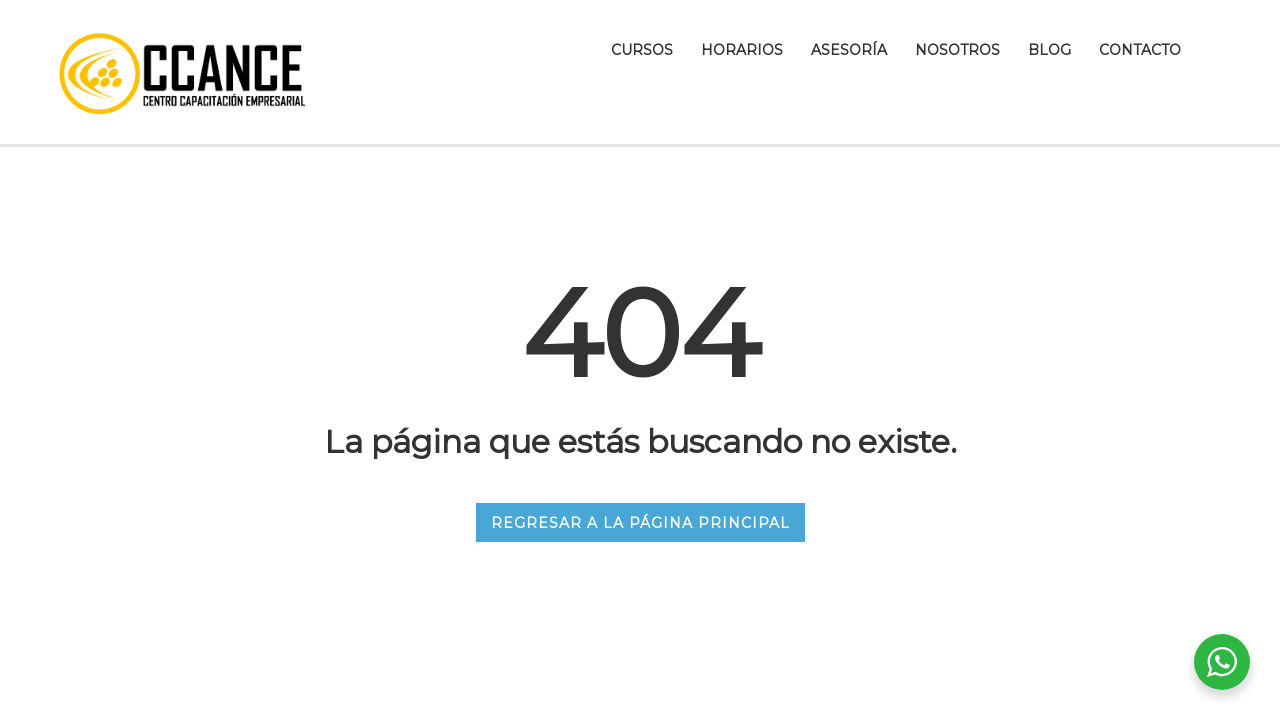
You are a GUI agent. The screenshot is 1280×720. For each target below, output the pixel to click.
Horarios (742, 50)
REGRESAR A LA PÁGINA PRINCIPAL (640, 523)
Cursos (642, 50)
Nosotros (957, 50)
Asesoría (849, 50)
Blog (1049, 50)
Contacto (1140, 50)
